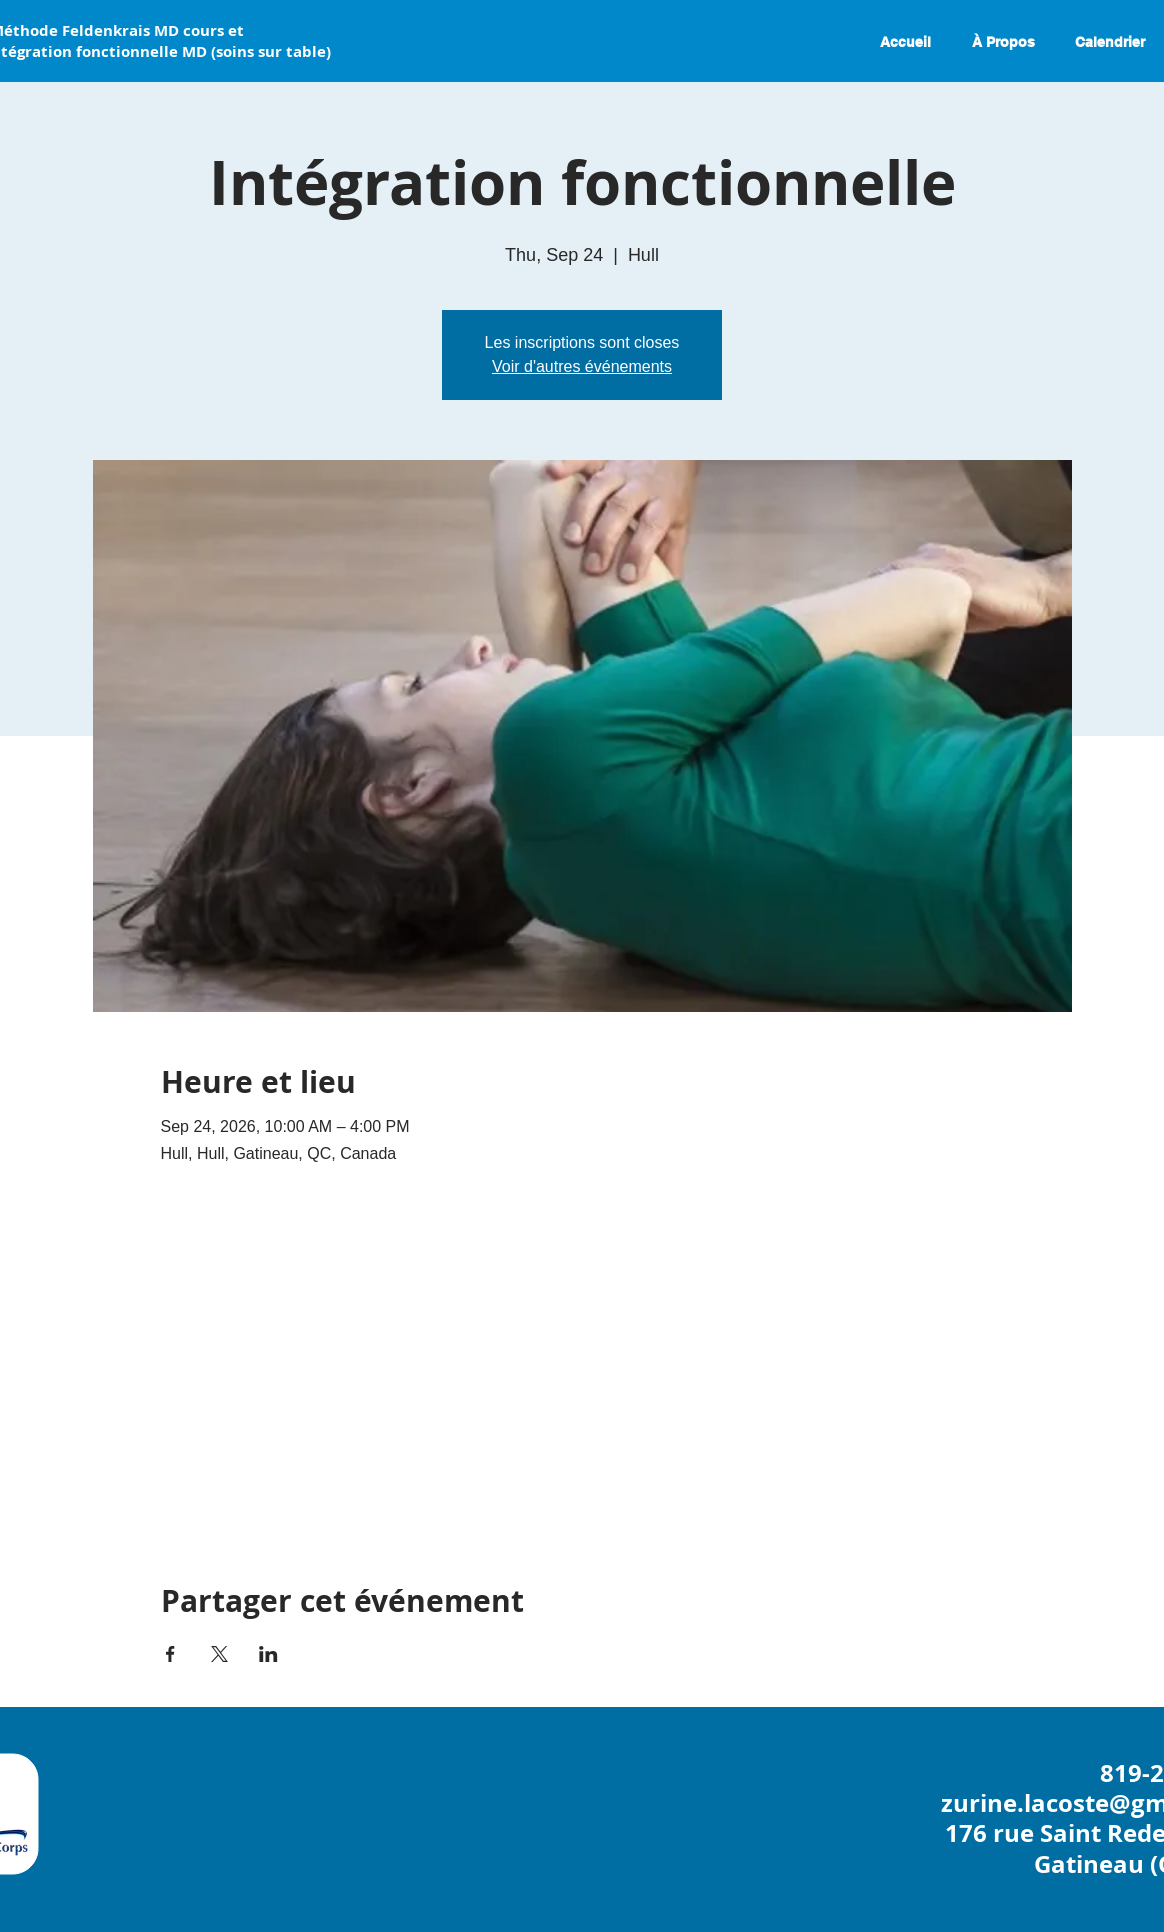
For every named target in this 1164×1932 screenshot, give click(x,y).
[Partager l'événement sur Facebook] (170, 1654)
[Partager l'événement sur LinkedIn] (268, 1654)
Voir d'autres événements (582, 366)
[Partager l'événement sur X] (219, 1654)
